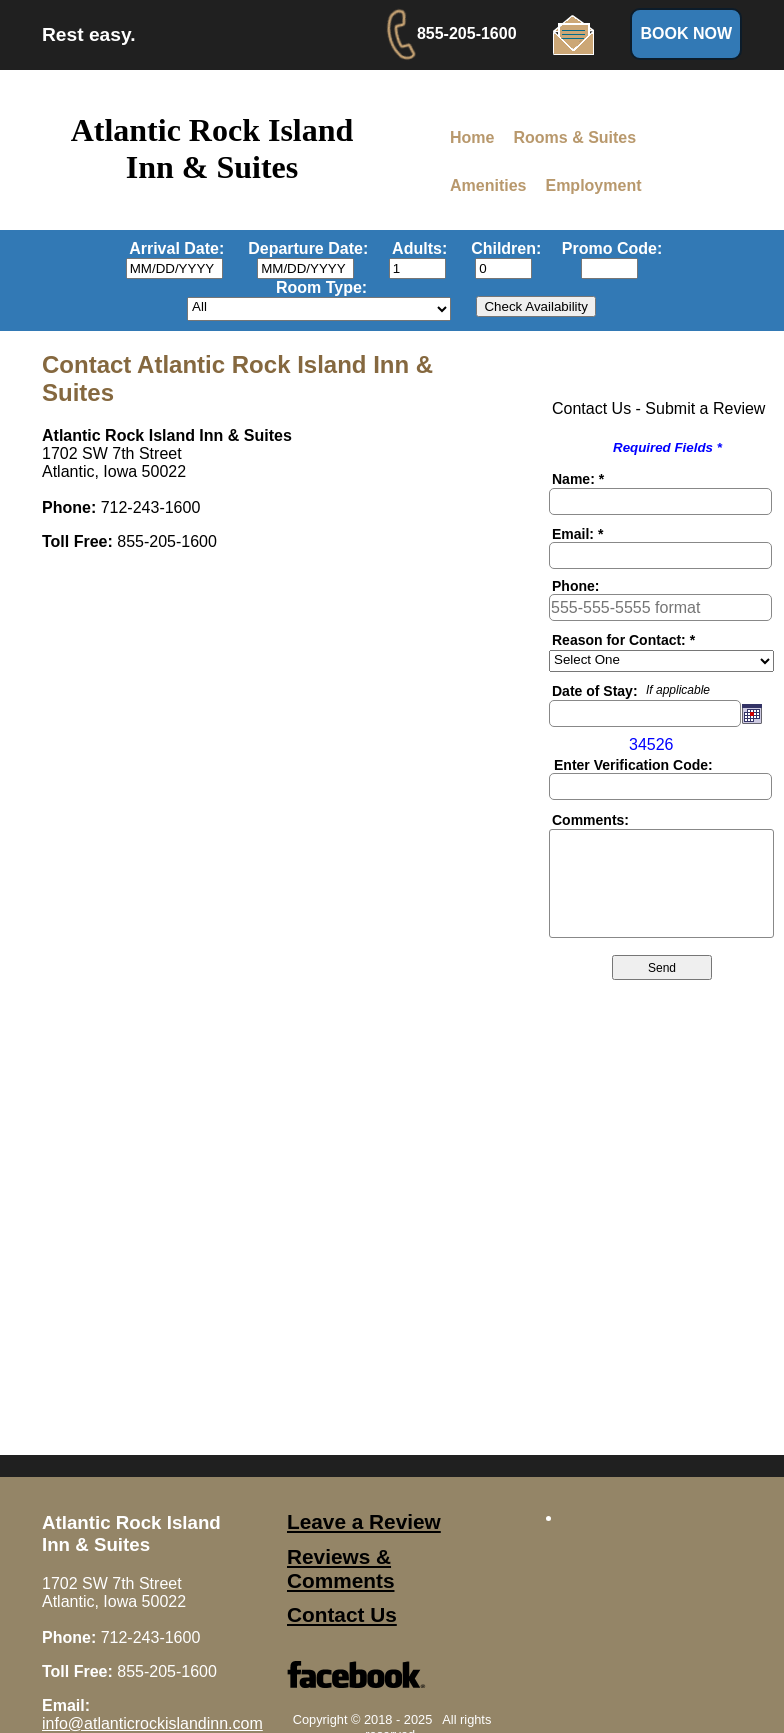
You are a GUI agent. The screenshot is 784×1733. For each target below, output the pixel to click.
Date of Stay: (595, 691)
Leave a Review (364, 1521)
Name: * (578, 479)
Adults (417, 248)
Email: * (577, 534)
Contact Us (342, 1614)
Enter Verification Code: (633, 765)
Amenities (488, 185)
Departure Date (305, 248)
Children (503, 248)
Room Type (319, 287)
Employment (593, 185)
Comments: (590, 820)
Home (472, 137)
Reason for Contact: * (623, 640)
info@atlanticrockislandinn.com (152, 1723)
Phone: (575, 586)
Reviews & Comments (340, 1568)
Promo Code (609, 248)
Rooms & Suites (574, 137)
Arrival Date (174, 248)
